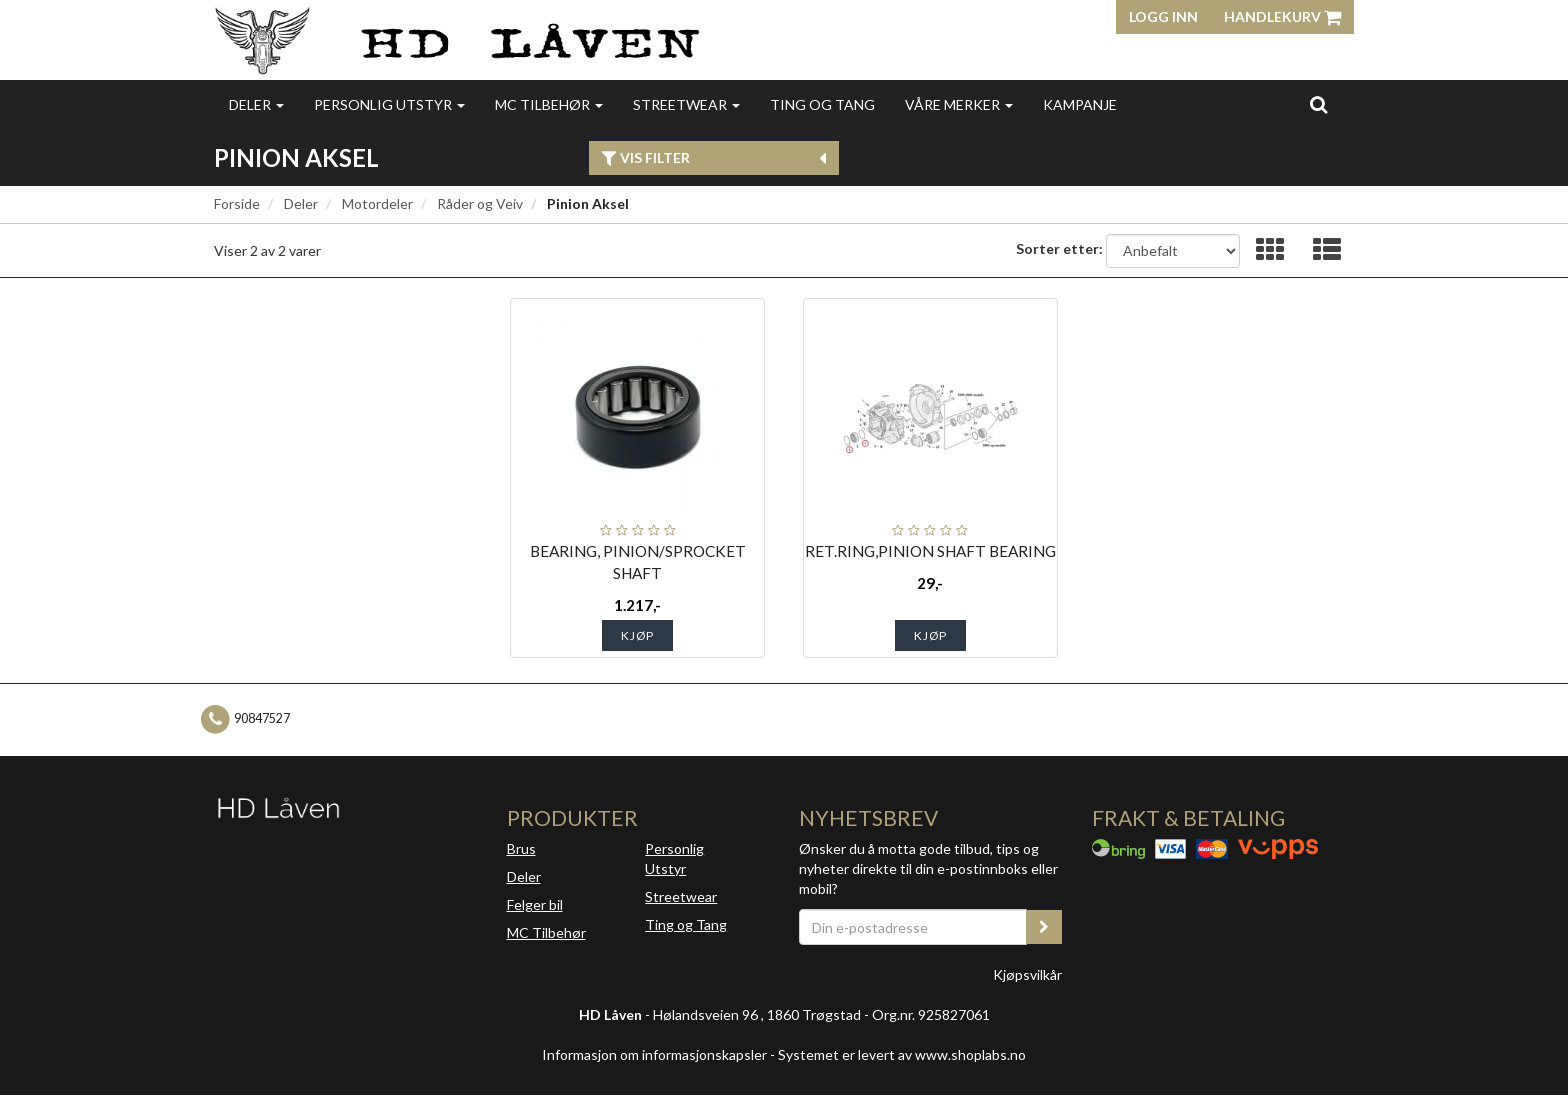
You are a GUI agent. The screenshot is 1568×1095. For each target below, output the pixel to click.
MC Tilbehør (549, 104)
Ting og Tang (822, 104)
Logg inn (1163, 16)
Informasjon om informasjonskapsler (654, 1054)
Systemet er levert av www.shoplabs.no (902, 1054)
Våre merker (959, 104)
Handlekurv (1282, 16)
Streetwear (686, 104)
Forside (237, 203)
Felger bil (535, 904)
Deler (256, 104)
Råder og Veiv (480, 203)
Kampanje (1080, 104)
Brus (521, 848)
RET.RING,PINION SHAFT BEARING (930, 551)
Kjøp (637, 635)
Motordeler (377, 203)
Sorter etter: (1059, 248)
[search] (1318, 104)
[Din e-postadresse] (913, 927)
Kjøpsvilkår (1027, 974)
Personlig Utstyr (674, 858)
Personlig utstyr (389, 104)
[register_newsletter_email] (1044, 927)
